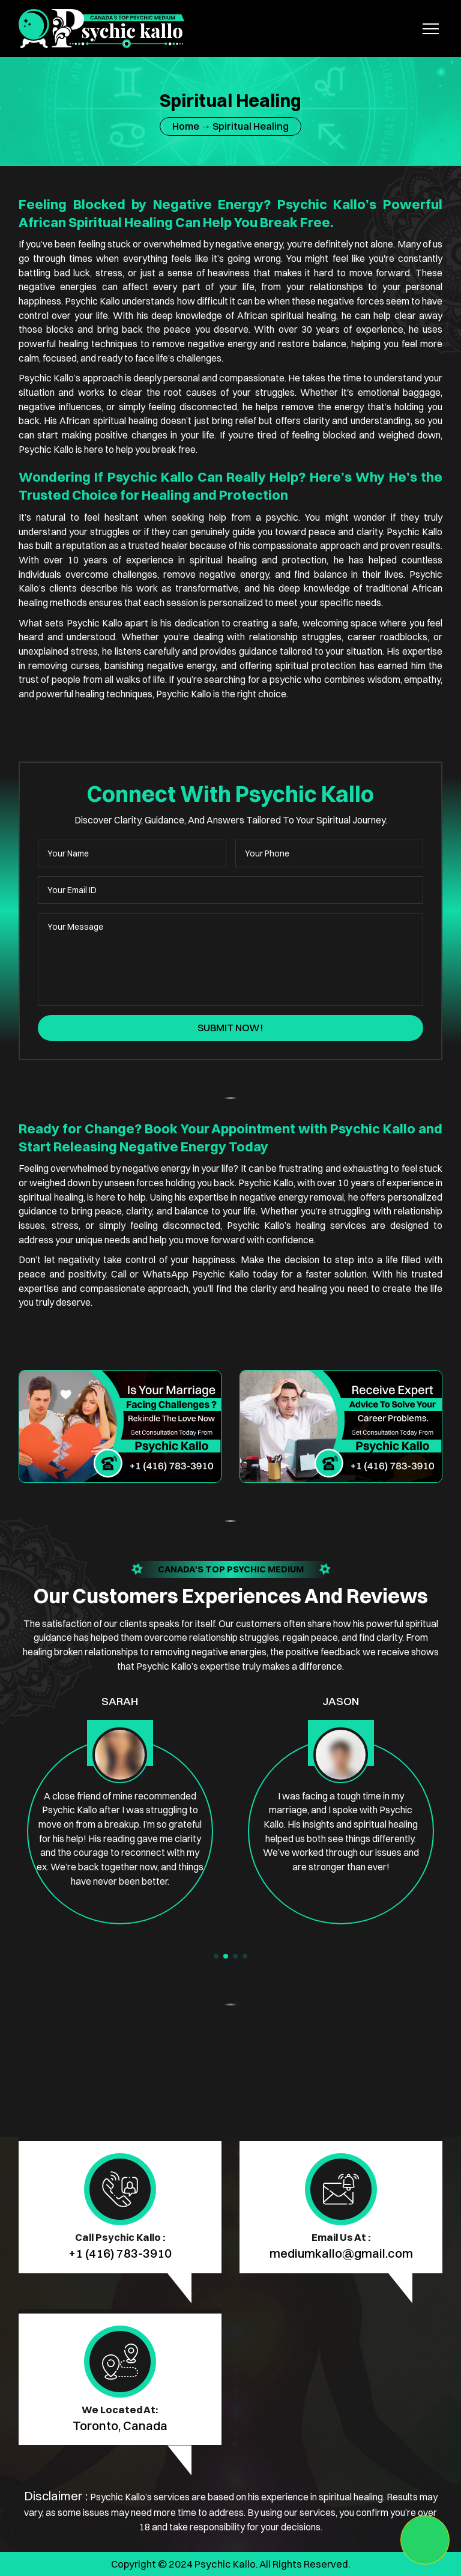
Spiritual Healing (250, 126)
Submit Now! (230, 1028)
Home (185, 126)
